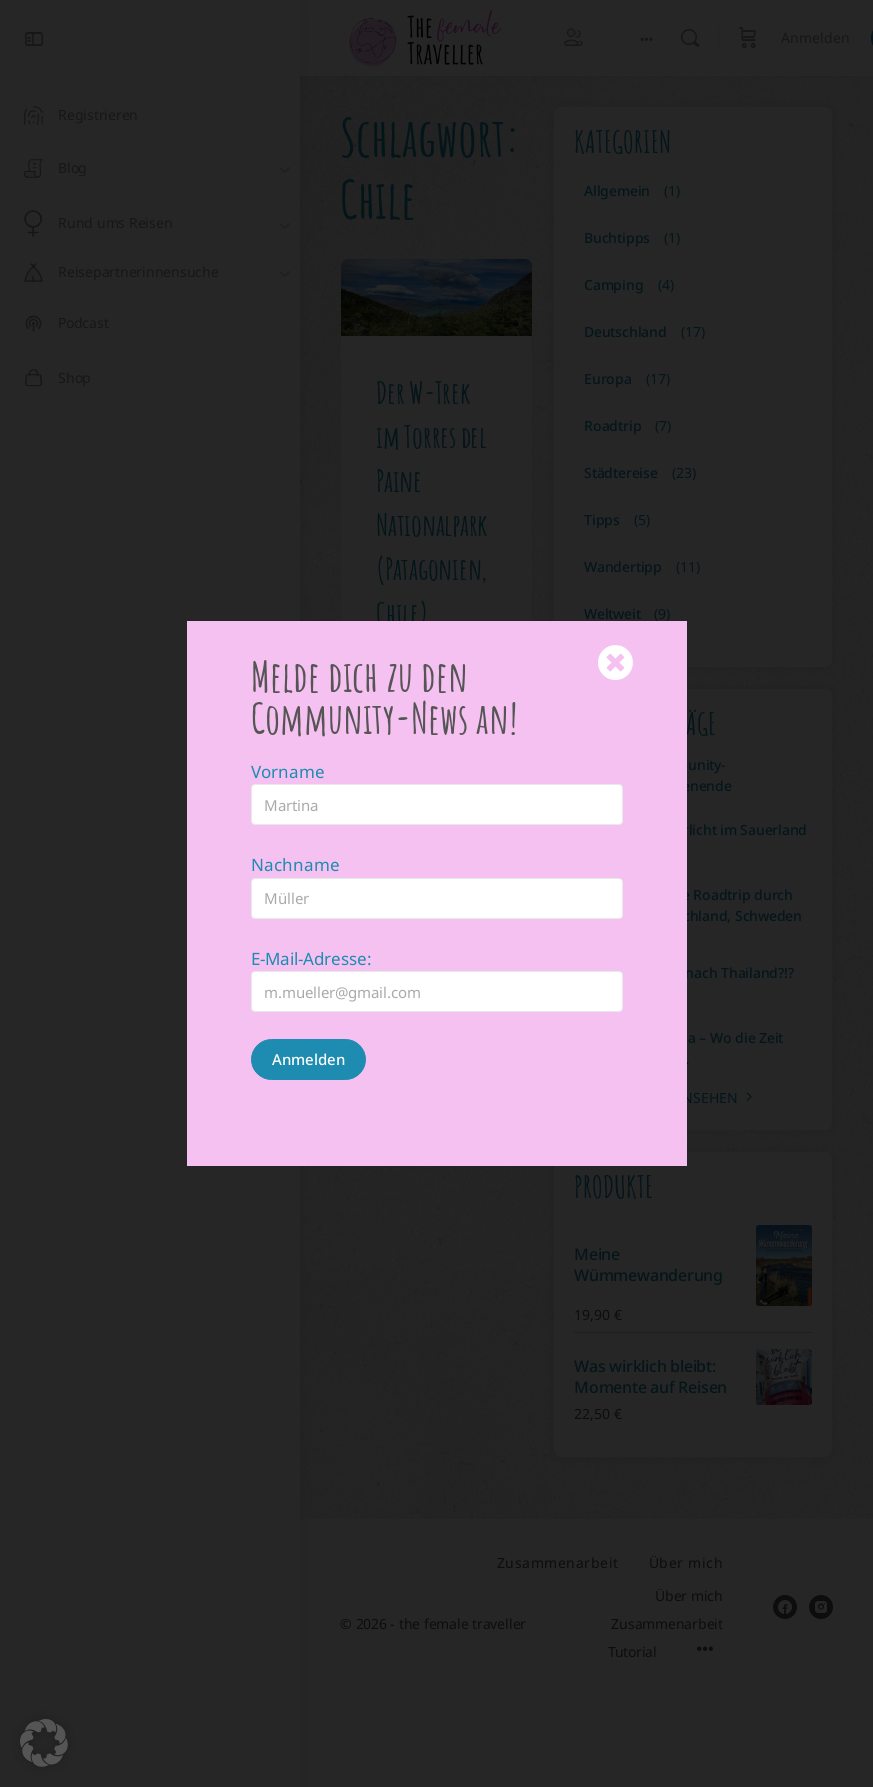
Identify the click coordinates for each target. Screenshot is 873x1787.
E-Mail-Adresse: (311, 931)
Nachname (295, 837)
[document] (436, 893)
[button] (44, 1743)
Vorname (288, 744)
